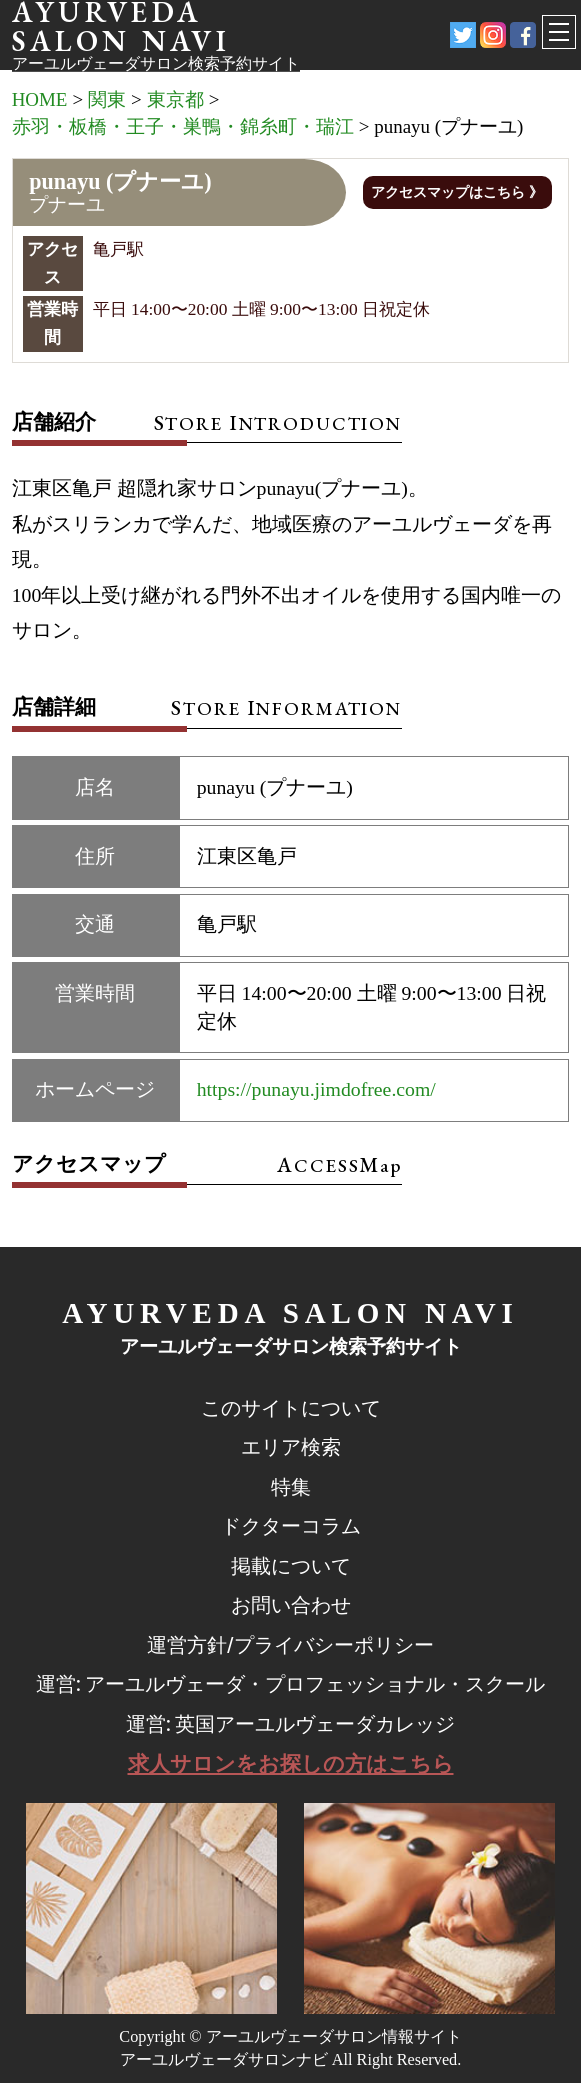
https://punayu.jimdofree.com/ (316, 1089)
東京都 (175, 99)
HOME (40, 99)
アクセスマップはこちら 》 (456, 192)
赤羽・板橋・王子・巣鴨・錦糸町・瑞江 (183, 126)
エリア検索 (291, 1447)
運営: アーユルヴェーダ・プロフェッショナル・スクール (291, 1684)
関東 (107, 99)
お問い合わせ (291, 1605)
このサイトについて (291, 1408)
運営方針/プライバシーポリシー (290, 1645)
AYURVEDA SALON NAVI (290, 1313)
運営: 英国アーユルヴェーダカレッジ (291, 1724)
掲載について (291, 1566)
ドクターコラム (291, 1526)
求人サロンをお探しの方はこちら (291, 1764)
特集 (291, 1487)
